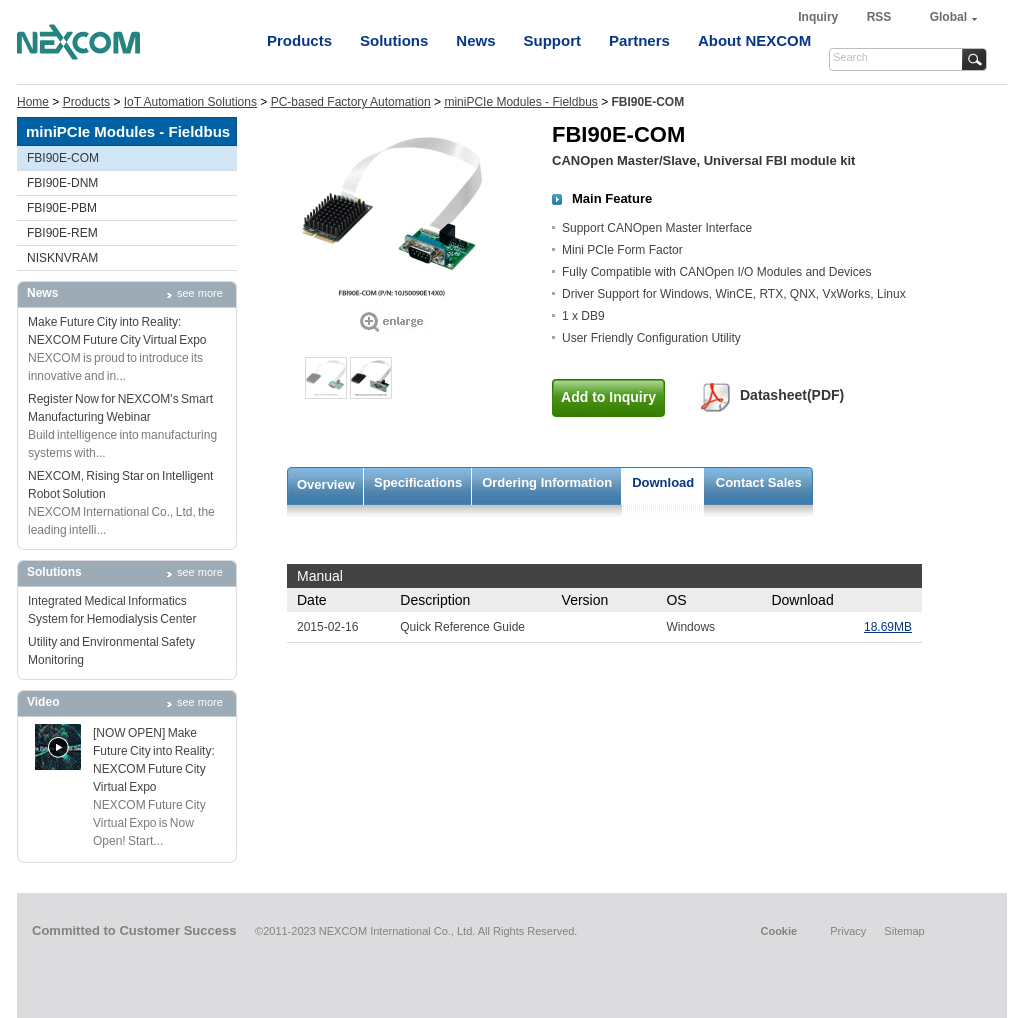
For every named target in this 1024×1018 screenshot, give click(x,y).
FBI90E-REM (62, 233)
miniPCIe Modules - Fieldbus (520, 102)
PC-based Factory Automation (351, 102)
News (475, 40)
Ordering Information (547, 482)
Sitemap (904, 931)
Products (299, 40)
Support (553, 40)
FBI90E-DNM (62, 183)
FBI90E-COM (63, 158)
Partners (639, 40)
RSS (879, 17)
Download (663, 482)
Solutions (394, 40)
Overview (326, 484)
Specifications (418, 482)
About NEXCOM (754, 40)
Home (33, 102)
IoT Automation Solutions (190, 102)
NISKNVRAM (62, 258)
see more (200, 293)
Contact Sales (759, 482)
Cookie (778, 931)
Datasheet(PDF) (792, 395)
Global (948, 17)
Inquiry (819, 17)
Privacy (848, 931)
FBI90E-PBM (62, 208)
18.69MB (888, 627)
